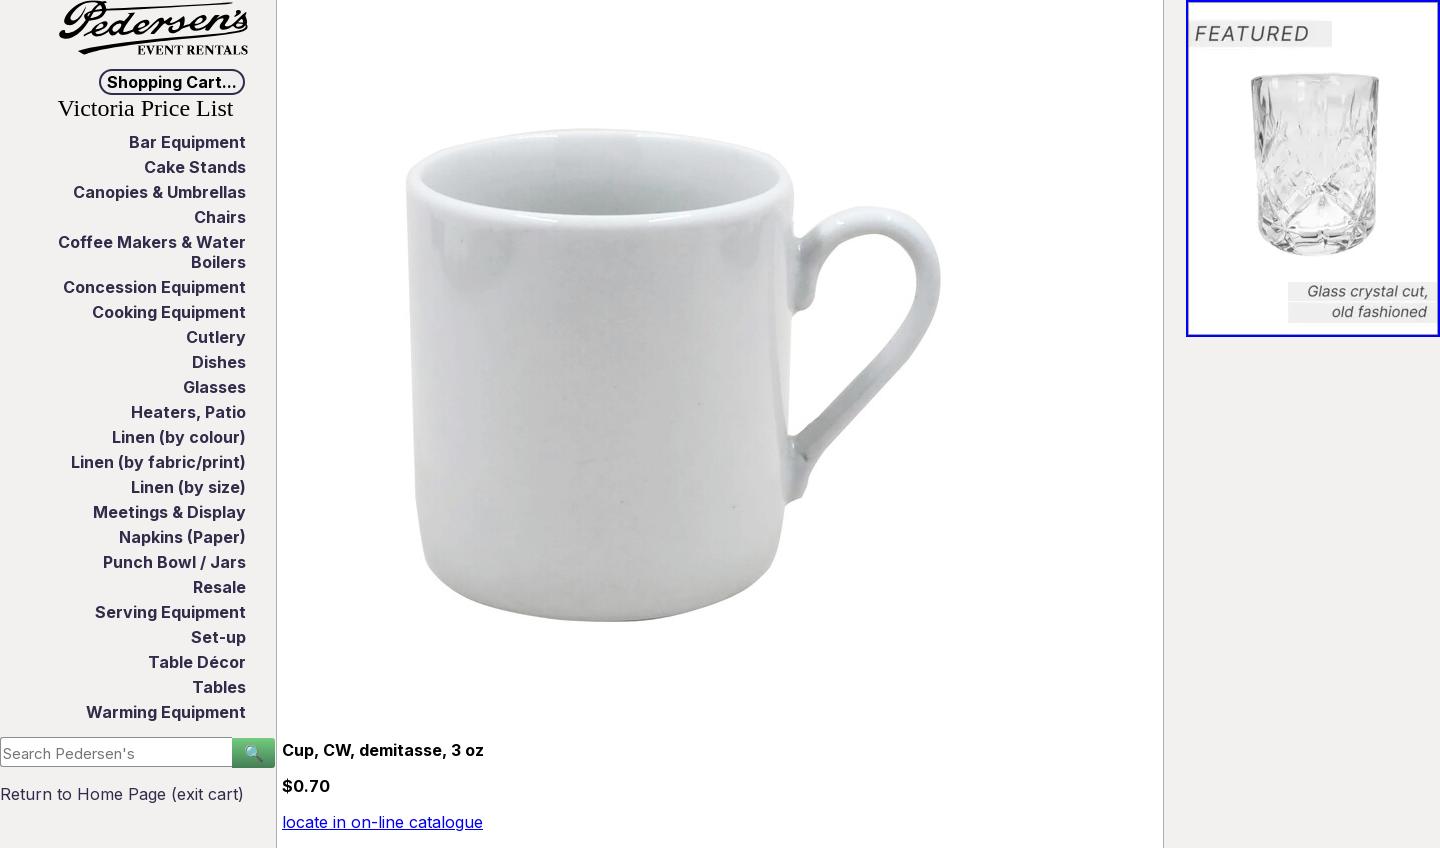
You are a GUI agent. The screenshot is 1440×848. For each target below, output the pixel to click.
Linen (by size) (188, 487)
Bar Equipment (187, 142)
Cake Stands (195, 167)
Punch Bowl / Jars (174, 562)
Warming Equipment (166, 712)
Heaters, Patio (188, 412)
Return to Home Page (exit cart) (122, 794)
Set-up (218, 637)
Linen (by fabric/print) (158, 462)
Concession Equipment (154, 287)
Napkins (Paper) (182, 537)
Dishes (219, 362)
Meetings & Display (169, 512)
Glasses (214, 387)
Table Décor (197, 662)
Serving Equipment (170, 612)
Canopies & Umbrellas (159, 192)
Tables (219, 687)
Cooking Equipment (169, 312)
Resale (219, 587)
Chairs (220, 217)
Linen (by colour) (179, 437)
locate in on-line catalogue (382, 822)
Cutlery (216, 337)
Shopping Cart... (172, 82)
